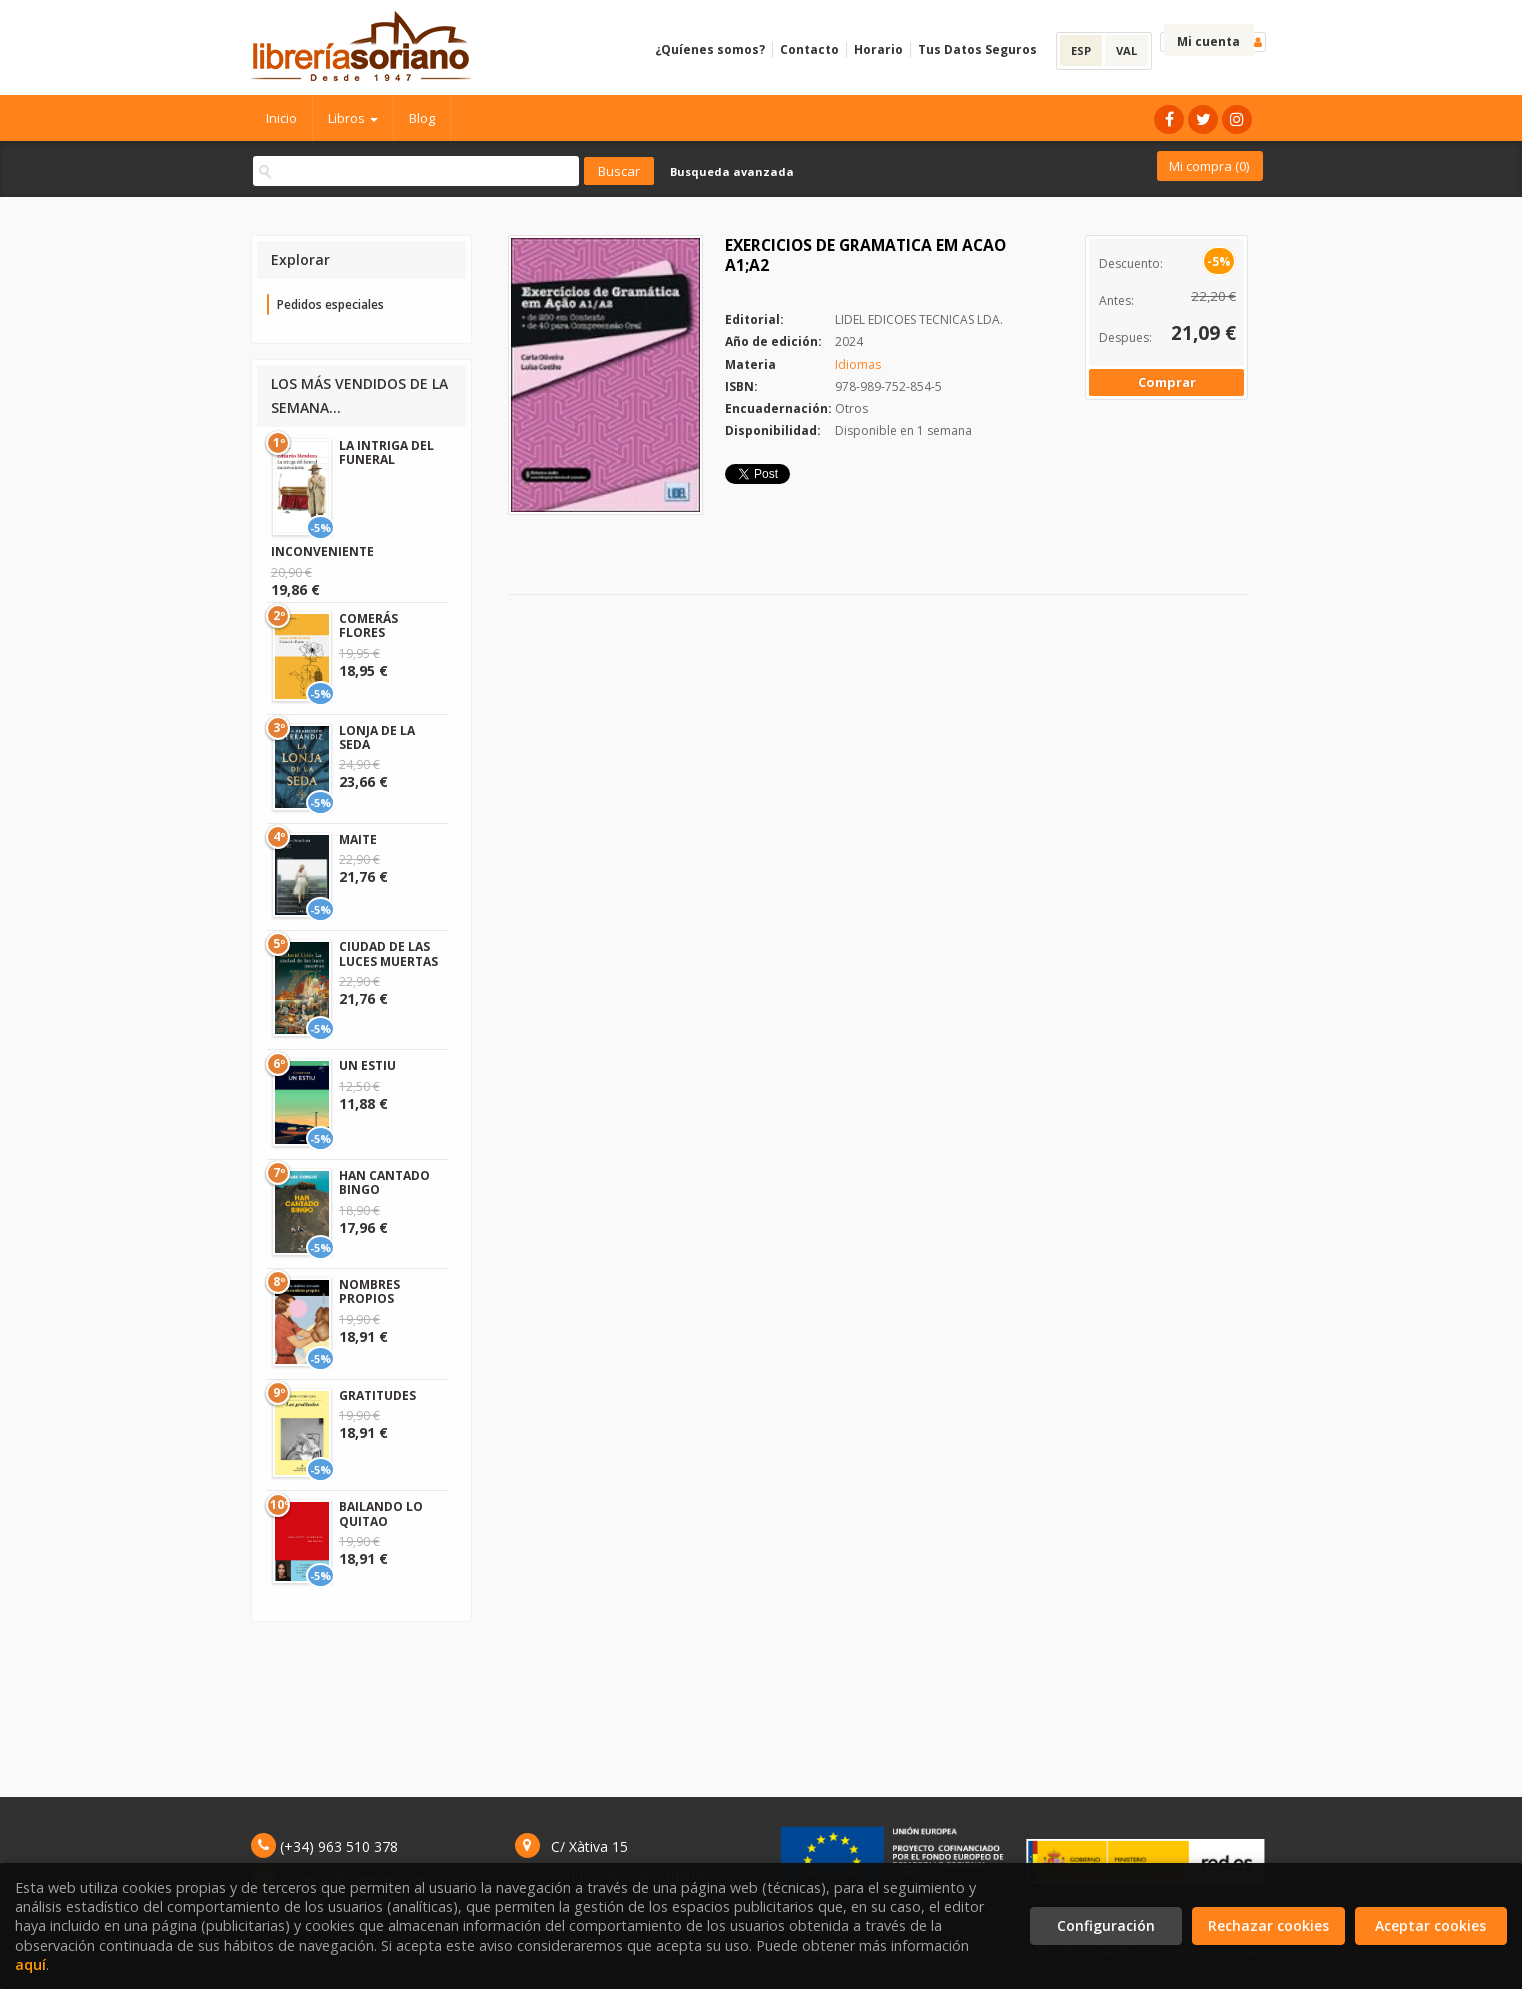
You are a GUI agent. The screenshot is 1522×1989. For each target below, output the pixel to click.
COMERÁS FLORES (368, 625)
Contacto (809, 49)
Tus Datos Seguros (977, 49)
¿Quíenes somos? (710, 49)
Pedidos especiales (330, 304)
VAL (1126, 50)
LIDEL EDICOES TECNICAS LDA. (919, 319)
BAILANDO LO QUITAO (381, 1513)
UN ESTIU (367, 1065)
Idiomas (858, 364)
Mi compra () (1209, 166)
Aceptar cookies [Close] (1430, 1925)
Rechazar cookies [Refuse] (1268, 1925)
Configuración (1106, 1925)
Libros (353, 118)
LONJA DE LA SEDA (377, 737)
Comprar (1167, 382)
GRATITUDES (377, 1395)
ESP (1081, 50)
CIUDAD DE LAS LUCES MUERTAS (388, 953)
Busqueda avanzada (732, 171)
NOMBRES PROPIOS (369, 1291)
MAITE (358, 839)
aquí (30, 1964)
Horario (878, 49)
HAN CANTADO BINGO (384, 1182)
